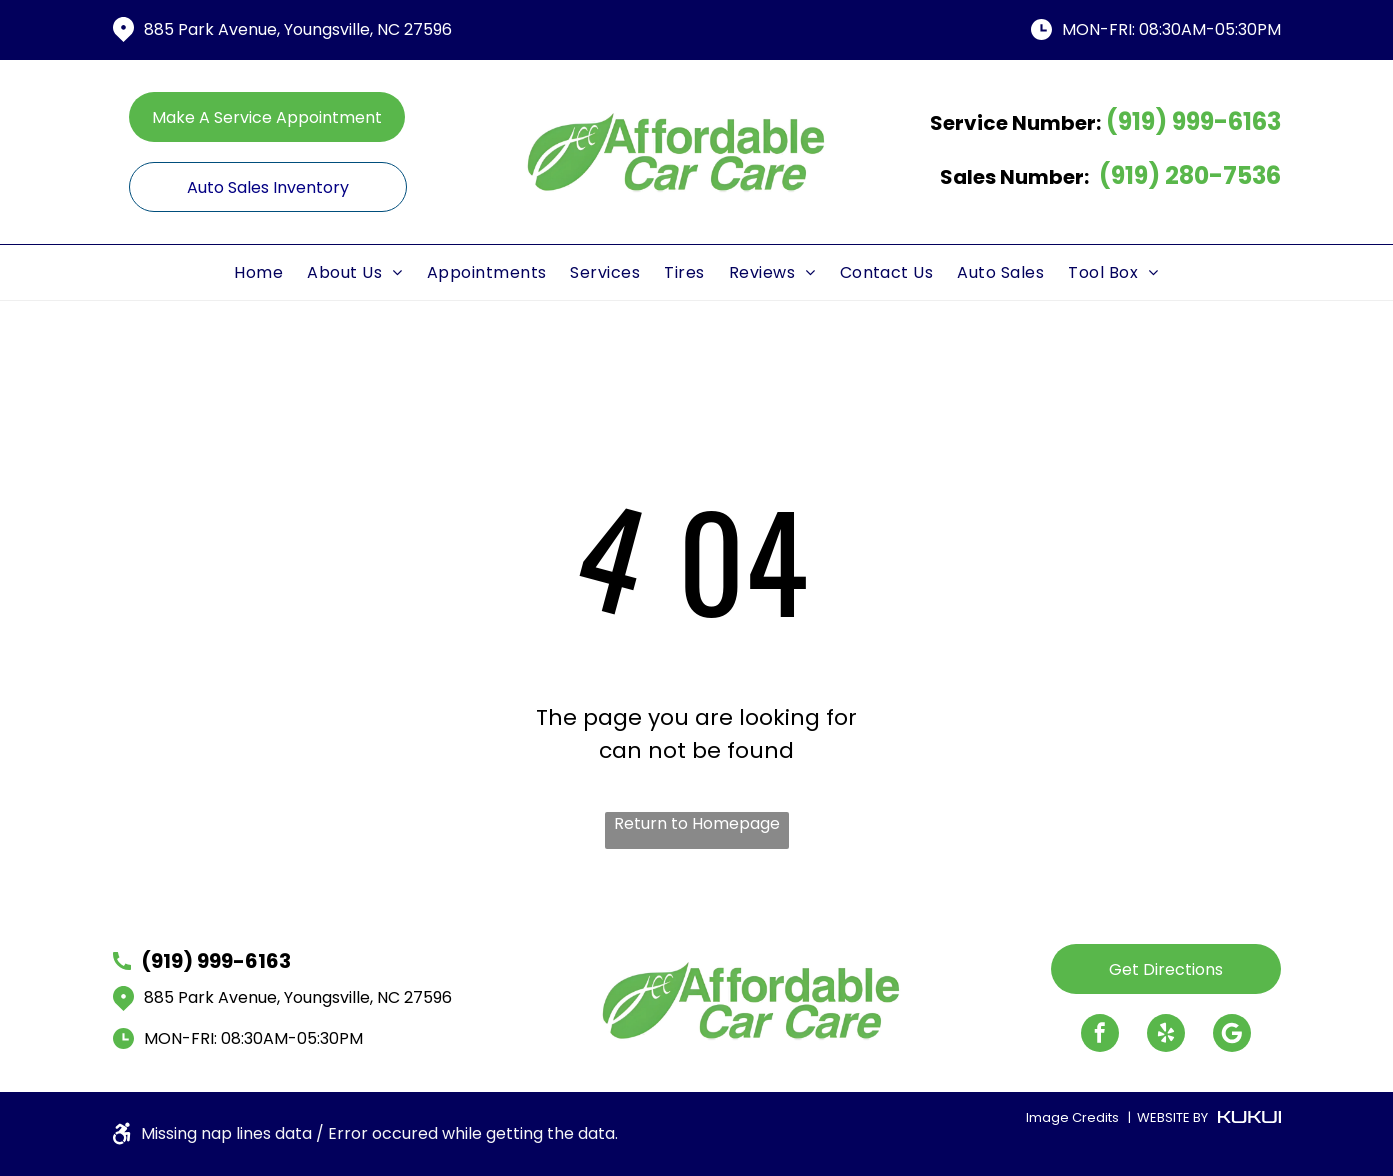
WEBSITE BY (1172, 1117)
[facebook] (1100, 1035)
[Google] (1232, 1035)
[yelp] (1166, 1035)
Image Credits (1072, 1117)
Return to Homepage (697, 823)
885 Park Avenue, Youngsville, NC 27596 (298, 29)
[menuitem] (258, 272)
